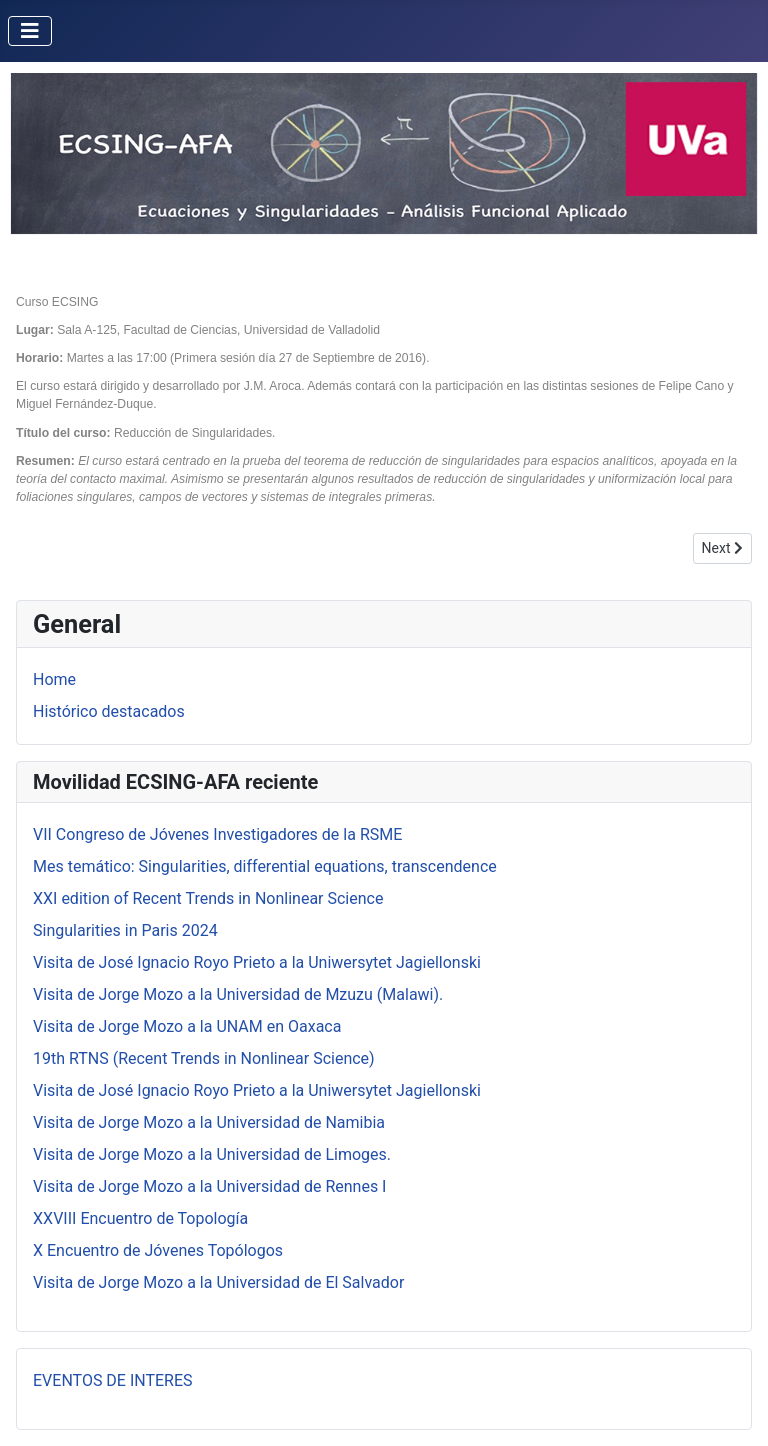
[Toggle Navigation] (30, 31)
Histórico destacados (109, 711)
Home (54, 679)
